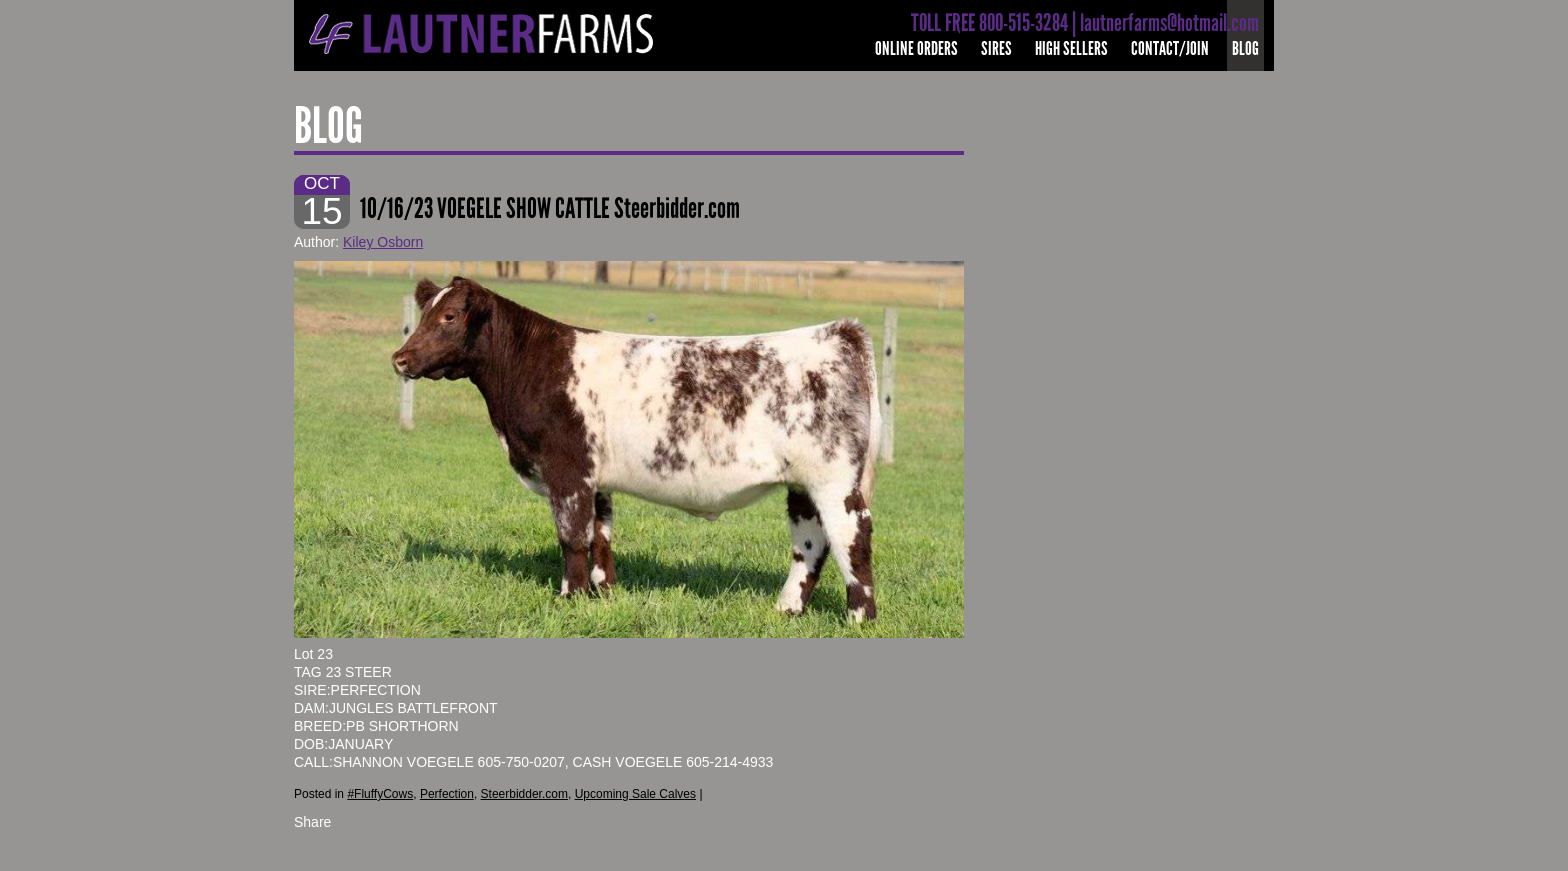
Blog (1245, 48)
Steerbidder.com (524, 794)
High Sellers (1071, 48)
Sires (996, 48)
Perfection (447, 794)
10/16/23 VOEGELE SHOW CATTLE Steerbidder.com (550, 208)
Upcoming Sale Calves (635, 794)
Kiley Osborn (383, 242)
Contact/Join (1170, 48)
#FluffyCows (380, 794)
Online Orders (916, 48)
